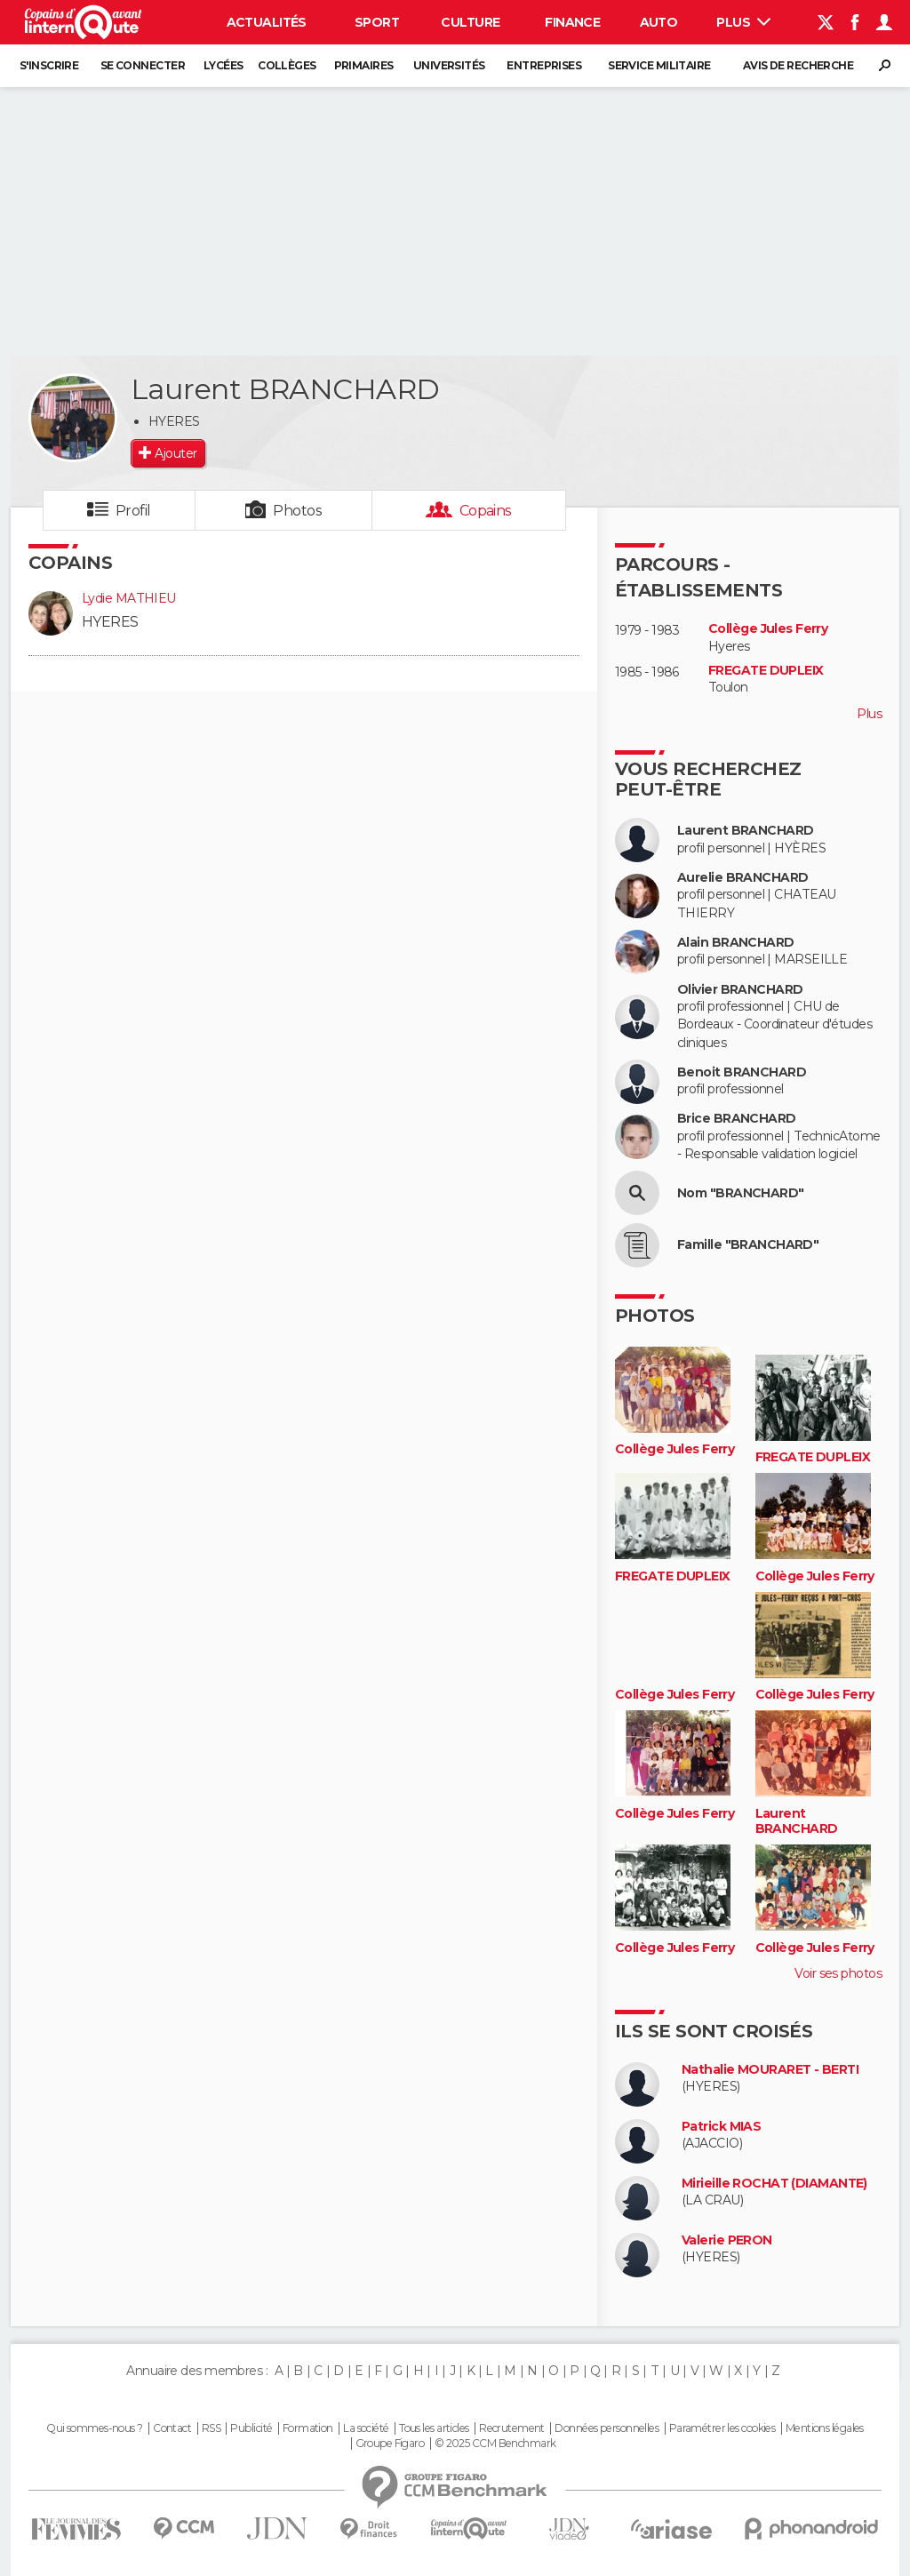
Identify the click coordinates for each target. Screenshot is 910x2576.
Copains (485, 510)
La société (365, 2428)
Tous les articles (433, 2428)
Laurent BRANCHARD (745, 830)
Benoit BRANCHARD (741, 1072)
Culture (470, 22)
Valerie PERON (727, 2240)
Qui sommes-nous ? (94, 2428)
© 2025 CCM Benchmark (495, 2443)
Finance (572, 22)
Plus (743, 22)
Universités (449, 65)
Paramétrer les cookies (722, 2428)
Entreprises (544, 65)
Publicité (251, 2428)
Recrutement (512, 2428)
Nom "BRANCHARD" (740, 1193)
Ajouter (175, 453)
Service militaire (659, 65)
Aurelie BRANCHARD (742, 877)
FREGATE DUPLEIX (766, 670)
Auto (659, 22)
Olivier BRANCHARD (739, 989)
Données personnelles (607, 2428)
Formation (308, 2428)
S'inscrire (49, 65)
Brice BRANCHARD (736, 1118)
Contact (172, 2428)
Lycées (223, 65)
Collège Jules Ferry (767, 628)
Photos (297, 510)
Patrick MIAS (721, 2126)
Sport (377, 22)
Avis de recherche (798, 65)
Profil (133, 510)
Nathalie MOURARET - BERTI (770, 2069)
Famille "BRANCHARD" (747, 1244)
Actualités (267, 22)
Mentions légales (825, 2428)
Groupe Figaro (390, 2443)
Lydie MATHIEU (129, 598)
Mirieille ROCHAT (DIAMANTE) (774, 2183)
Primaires (364, 65)
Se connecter (142, 65)
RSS (211, 2428)
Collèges (287, 65)
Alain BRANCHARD (735, 942)
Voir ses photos (838, 1973)
